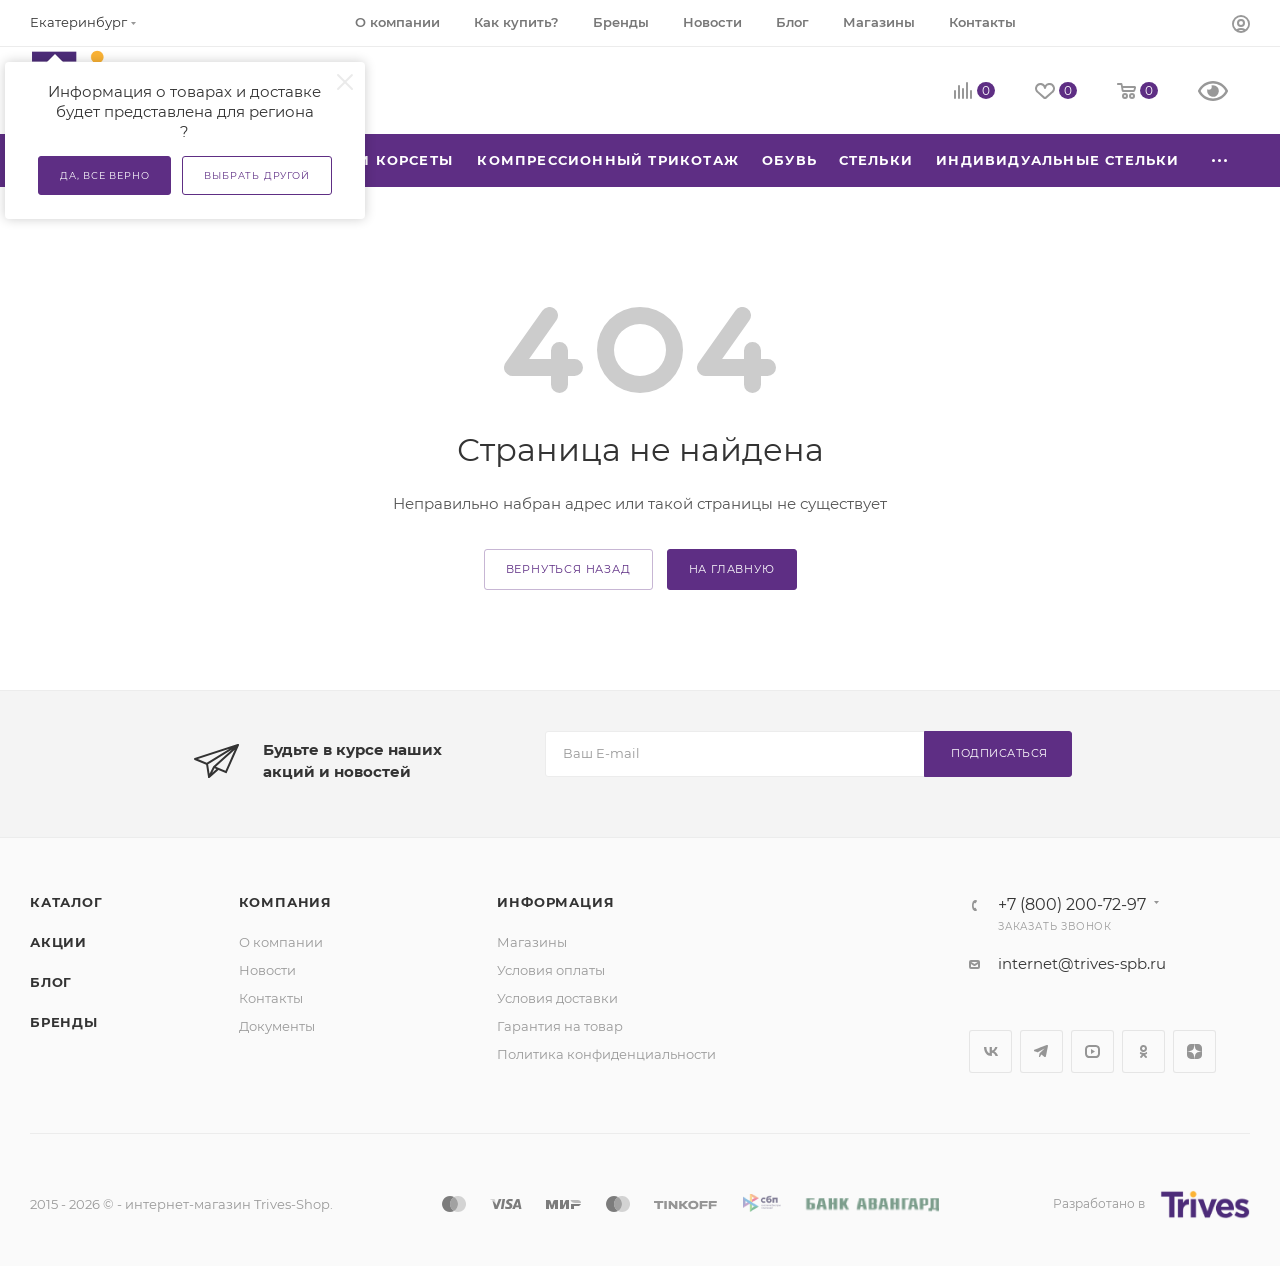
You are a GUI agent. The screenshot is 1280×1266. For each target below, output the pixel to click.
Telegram (1041, 1051)
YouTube (1092, 1051)
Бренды (64, 1022)
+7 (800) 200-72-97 (1072, 905)
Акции (58, 942)
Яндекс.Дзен (1194, 1051)
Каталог (66, 902)
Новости (267, 970)
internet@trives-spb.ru (1082, 963)
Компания (285, 902)
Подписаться (999, 753)
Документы (277, 1026)
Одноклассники (1143, 1051)
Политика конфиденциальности (606, 1054)
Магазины (532, 942)
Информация (555, 902)
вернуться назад (568, 569)
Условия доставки (557, 998)
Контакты (271, 998)
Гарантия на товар (560, 1026)
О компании (281, 942)
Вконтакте (990, 1051)
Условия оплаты (551, 970)
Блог (51, 982)
